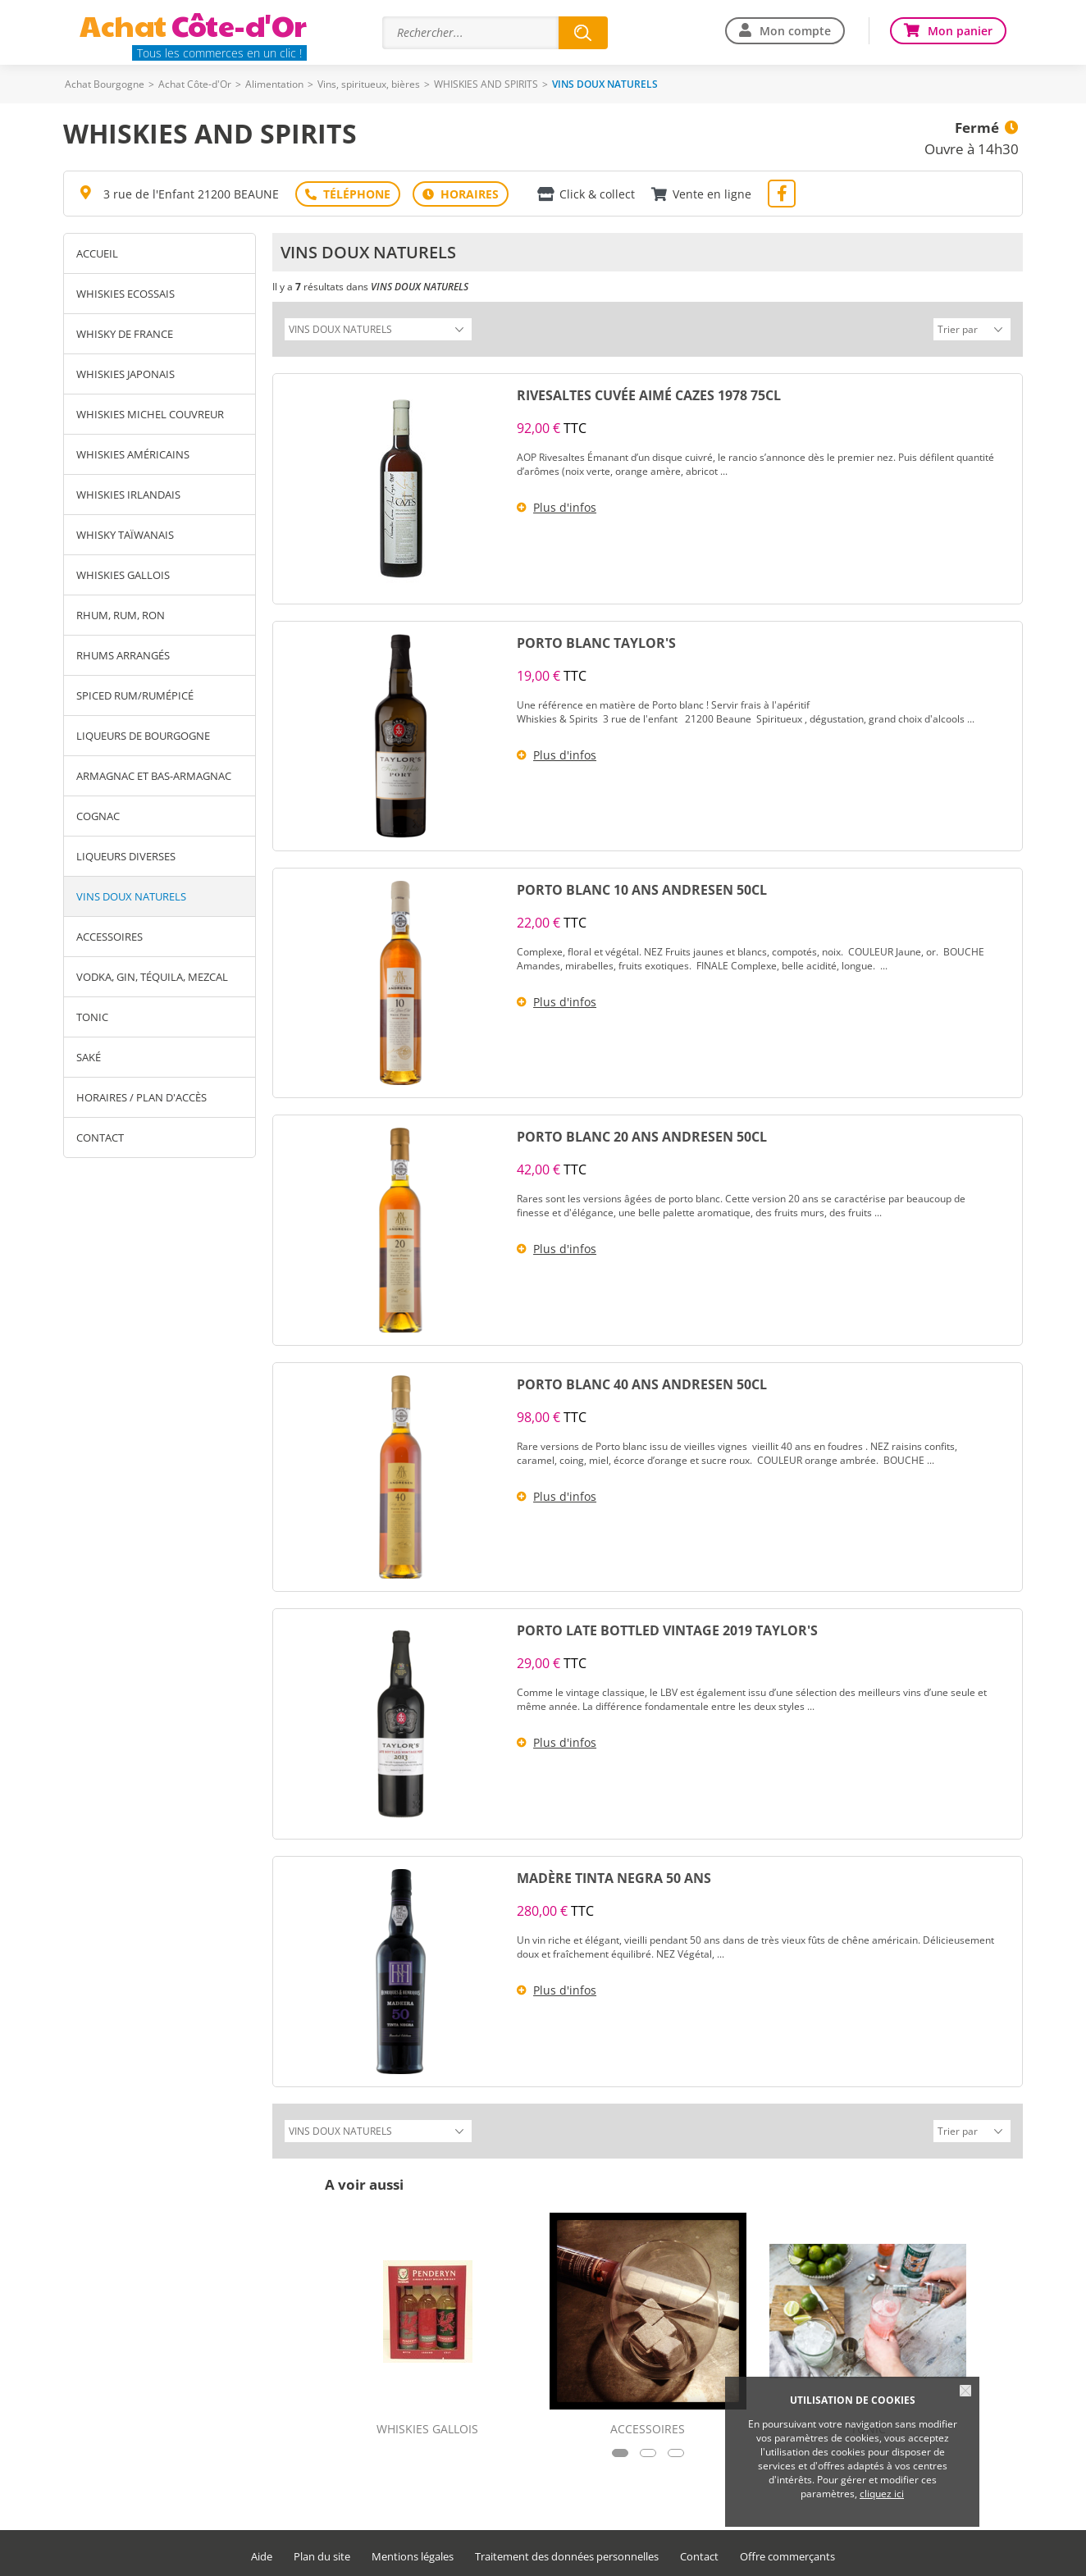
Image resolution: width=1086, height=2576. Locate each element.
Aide (261, 2552)
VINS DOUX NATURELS (131, 896)
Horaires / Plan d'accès (141, 1097)
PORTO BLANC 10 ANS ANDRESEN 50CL (642, 887)
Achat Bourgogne (104, 84)
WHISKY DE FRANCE (124, 333)
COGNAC (98, 816)
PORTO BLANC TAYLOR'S (596, 640)
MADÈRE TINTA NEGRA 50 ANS (614, 1876)
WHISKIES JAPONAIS (125, 374)
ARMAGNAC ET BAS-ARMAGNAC (153, 775)
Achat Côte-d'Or (194, 84)
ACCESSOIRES (109, 936)
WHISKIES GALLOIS (123, 575)
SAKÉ (88, 1057)
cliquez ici (882, 2494)
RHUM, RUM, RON (120, 615)
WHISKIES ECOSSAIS (125, 293)
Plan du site (322, 2552)
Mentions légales (413, 2552)
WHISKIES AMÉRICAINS (132, 454)
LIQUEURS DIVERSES (126, 856)
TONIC (92, 1017)
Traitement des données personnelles (567, 2552)
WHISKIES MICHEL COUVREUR (150, 414)
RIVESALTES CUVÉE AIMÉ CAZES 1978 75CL (649, 393)
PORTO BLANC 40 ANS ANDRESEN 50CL (642, 1382)
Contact (100, 1137)
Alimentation (274, 84)
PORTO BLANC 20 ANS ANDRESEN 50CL (642, 1134)
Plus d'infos (564, 505)
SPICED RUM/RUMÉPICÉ (135, 695)
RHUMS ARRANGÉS (123, 655)
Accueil (97, 253)
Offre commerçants (787, 2552)
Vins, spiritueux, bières (368, 84)
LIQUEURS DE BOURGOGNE (143, 735)
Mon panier (960, 31)
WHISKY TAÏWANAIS (125, 534)
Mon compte (795, 31)
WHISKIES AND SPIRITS (486, 84)
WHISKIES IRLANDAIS (128, 494)
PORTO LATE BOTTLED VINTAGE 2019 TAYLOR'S (667, 1628)
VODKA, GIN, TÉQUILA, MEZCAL (152, 976)
